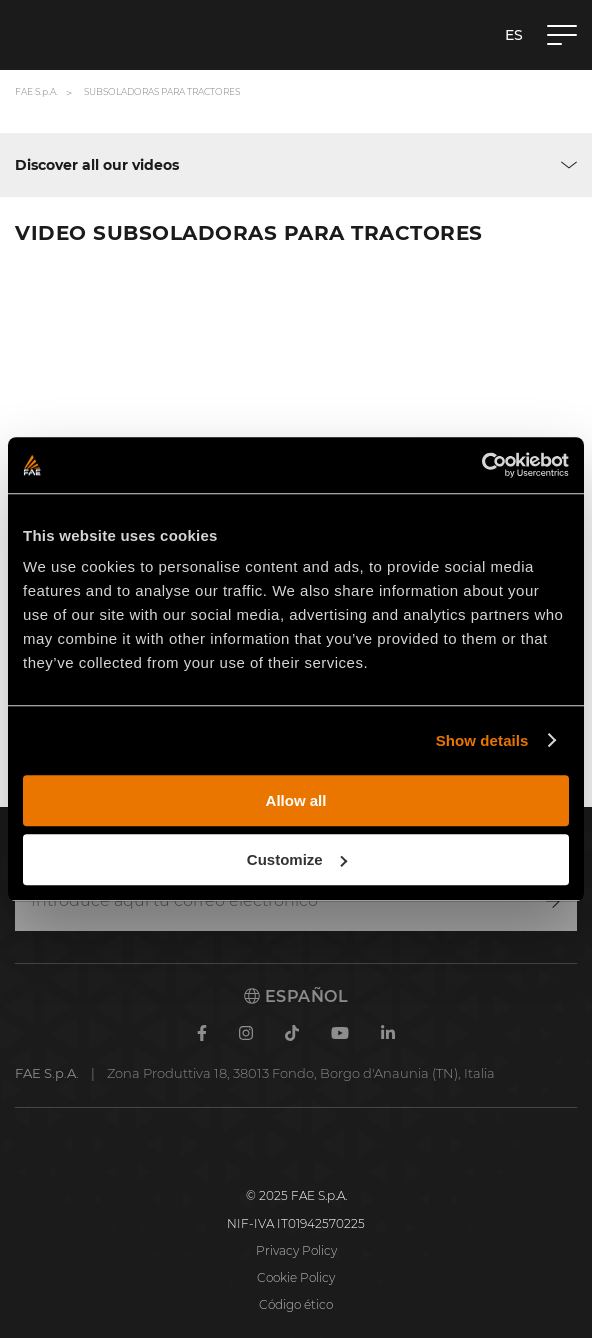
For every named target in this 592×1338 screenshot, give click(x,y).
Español (296, 996)
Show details (482, 740)
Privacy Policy (296, 1250)
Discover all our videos (97, 165)
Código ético (296, 1304)
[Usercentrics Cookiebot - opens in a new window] (481, 465)
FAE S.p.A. (36, 91)
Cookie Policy (296, 1277)
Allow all (296, 800)
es (514, 35)
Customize (297, 859)
